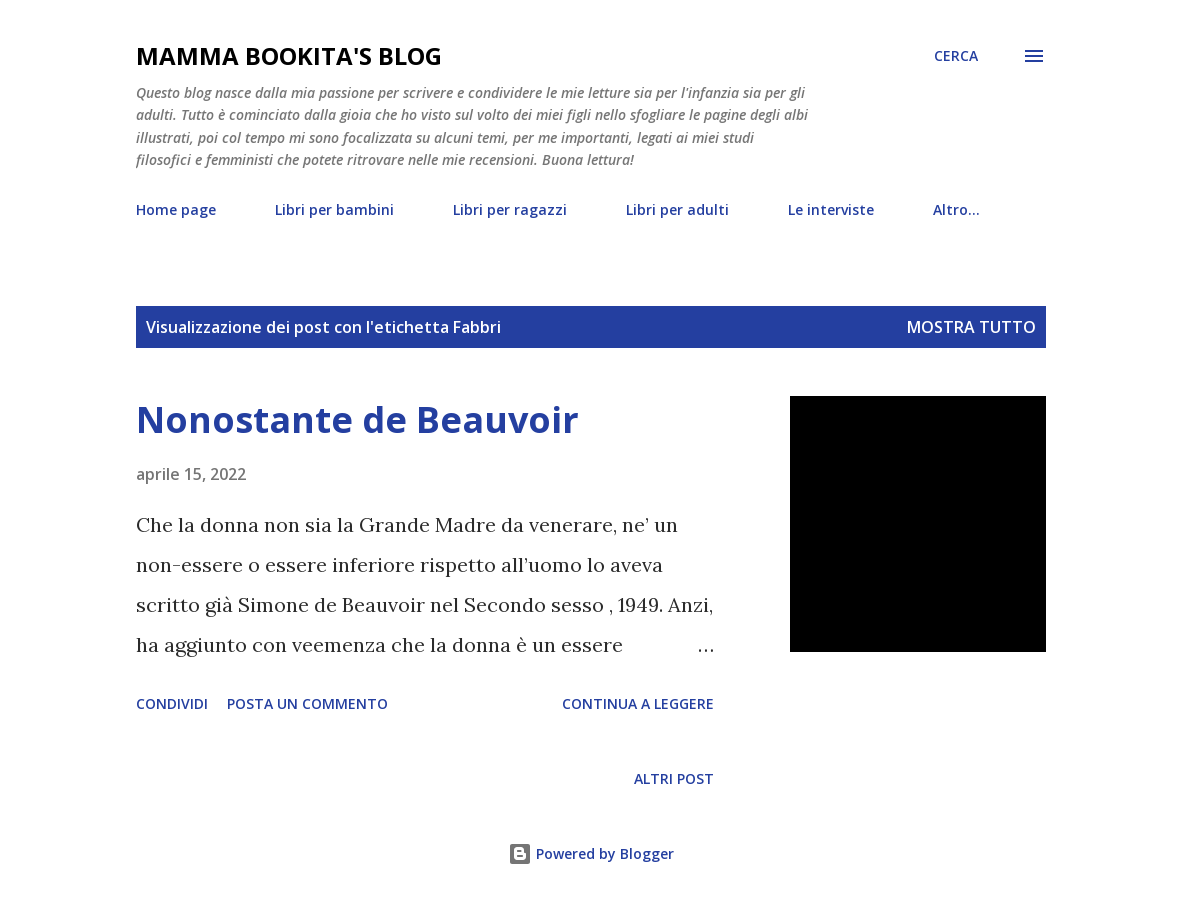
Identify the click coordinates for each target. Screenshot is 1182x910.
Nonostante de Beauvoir (357, 419)
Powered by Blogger (591, 853)
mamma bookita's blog (289, 55)
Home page (176, 209)
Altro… (956, 209)
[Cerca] (956, 56)
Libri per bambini (334, 209)
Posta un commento (307, 703)
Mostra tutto (971, 327)
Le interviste (831, 209)
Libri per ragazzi (510, 209)
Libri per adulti (677, 209)
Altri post (674, 778)
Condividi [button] (172, 703)
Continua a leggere (638, 703)
